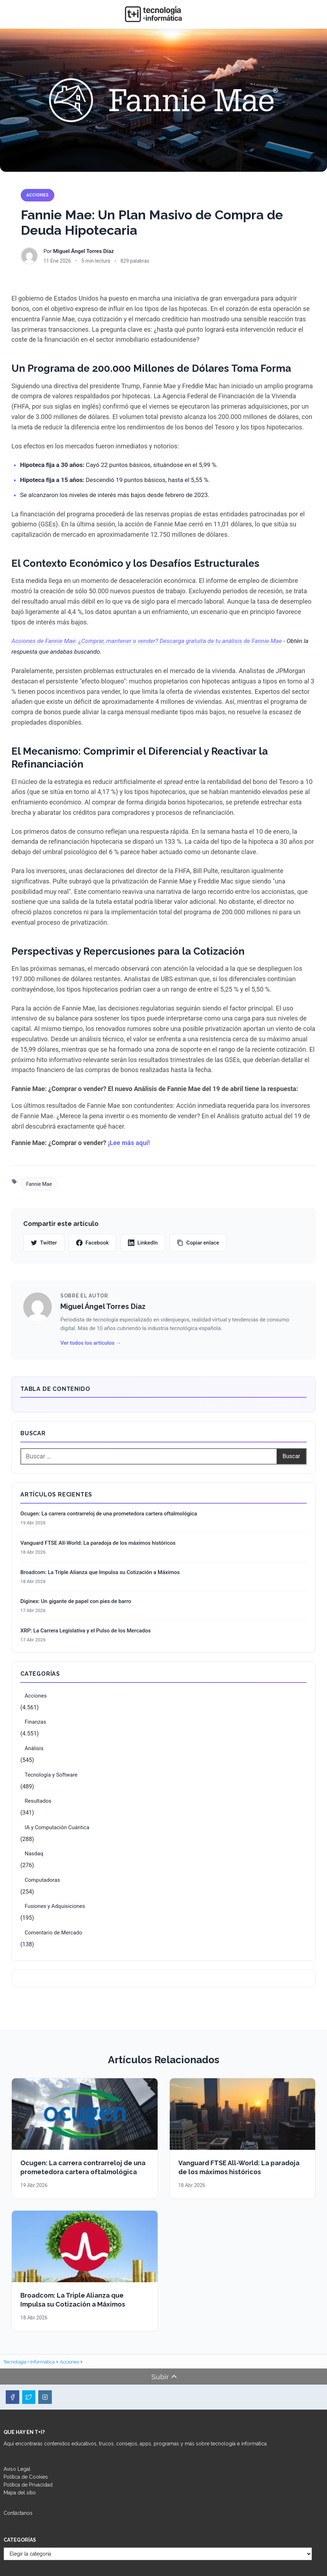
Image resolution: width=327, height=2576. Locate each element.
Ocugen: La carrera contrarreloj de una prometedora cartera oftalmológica (108, 1513)
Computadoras (42, 1880)
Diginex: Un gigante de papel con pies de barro (75, 1601)
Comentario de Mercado (53, 1932)
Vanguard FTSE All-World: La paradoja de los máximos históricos (97, 1543)
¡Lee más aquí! (129, 1142)
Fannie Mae (39, 1184)
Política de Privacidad (28, 2485)
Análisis (34, 1748)
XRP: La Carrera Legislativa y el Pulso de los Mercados (85, 1630)
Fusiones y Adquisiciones (55, 1906)
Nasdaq (34, 1853)
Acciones (37, 195)
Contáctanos (18, 2513)
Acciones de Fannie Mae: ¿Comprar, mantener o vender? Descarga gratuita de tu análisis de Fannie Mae (146, 640)
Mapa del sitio (20, 2492)
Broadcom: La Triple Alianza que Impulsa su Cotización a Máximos (100, 1572)
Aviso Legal (17, 2469)
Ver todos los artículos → (90, 1343)
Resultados (38, 1801)
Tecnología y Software (51, 1775)
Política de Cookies (26, 2477)
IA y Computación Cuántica (57, 1827)
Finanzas (35, 1722)
